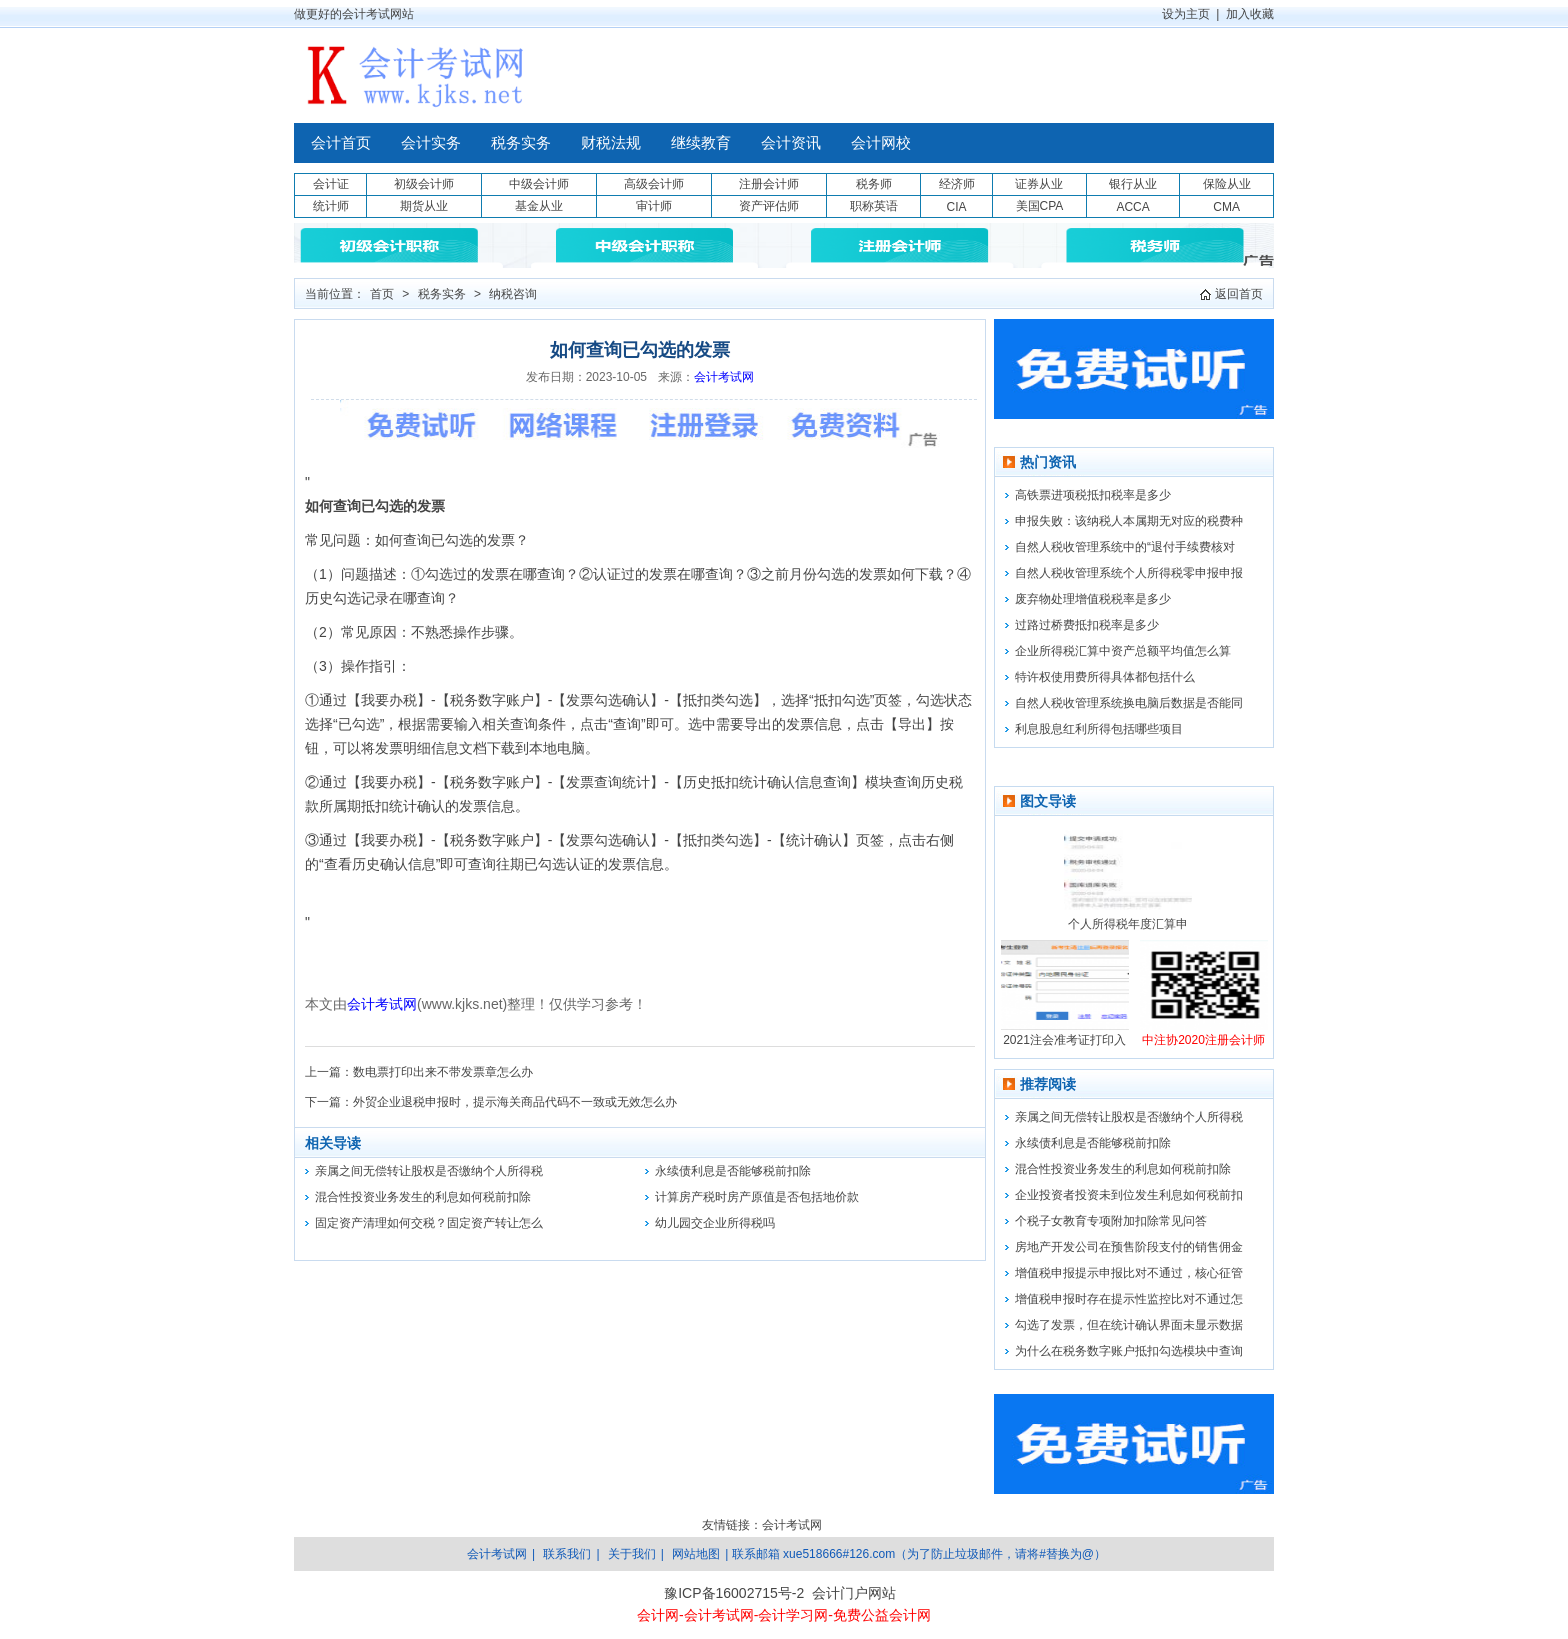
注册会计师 (769, 184)
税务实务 (521, 143)
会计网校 (881, 143)
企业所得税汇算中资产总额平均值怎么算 (1123, 651)
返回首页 (1239, 294)
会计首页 (341, 143)
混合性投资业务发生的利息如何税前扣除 (423, 1197)
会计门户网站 (854, 1593)
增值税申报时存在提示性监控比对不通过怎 (1129, 1299)
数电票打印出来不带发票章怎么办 (443, 1072)
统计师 (331, 206)
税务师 (874, 184)
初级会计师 (424, 184)
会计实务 (431, 143)
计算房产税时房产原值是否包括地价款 (757, 1197)
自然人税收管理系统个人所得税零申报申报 (1129, 573)
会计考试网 (724, 377)
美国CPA (1040, 206)
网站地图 (696, 1554)
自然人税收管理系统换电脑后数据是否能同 (1129, 703)
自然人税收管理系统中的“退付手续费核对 (1125, 547)
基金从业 (539, 206)
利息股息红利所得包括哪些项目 (1099, 729)
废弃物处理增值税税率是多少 (1093, 599)
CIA (956, 207)
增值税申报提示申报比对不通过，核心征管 (1129, 1273)
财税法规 (611, 143)
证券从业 (1039, 184)
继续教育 (701, 143)
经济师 (957, 184)
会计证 (331, 184)
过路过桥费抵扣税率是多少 (1087, 625)
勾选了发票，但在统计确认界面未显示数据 (1129, 1325)
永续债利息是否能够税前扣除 (733, 1171)
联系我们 (567, 1554)
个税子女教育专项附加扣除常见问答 (1111, 1221)
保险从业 (1227, 184)
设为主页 (1186, 14)
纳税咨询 (513, 294)
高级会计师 (654, 184)
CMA (1226, 207)
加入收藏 (1250, 14)
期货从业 (424, 206)
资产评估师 (769, 206)
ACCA (1132, 207)
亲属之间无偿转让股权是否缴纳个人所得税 (429, 1171)
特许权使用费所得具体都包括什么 (1105, 677)
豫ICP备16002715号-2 (734, 1593)
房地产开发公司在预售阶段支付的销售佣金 (1129, 1247)
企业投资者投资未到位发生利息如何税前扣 (1129, 1195)
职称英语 (874, 206)
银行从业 (1133, 184)
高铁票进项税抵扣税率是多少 (1093, 495)
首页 (382, 294)
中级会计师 (539, 184)
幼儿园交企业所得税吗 (715, 1223)
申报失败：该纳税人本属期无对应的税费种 (1129, 521)
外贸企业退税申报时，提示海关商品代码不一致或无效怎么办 (515, 1102)
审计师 (654, 206)
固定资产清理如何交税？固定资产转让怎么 (429, 1223)
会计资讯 (791, 143)
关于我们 (632, 1554)
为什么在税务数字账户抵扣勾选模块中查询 (1129, 1351)
